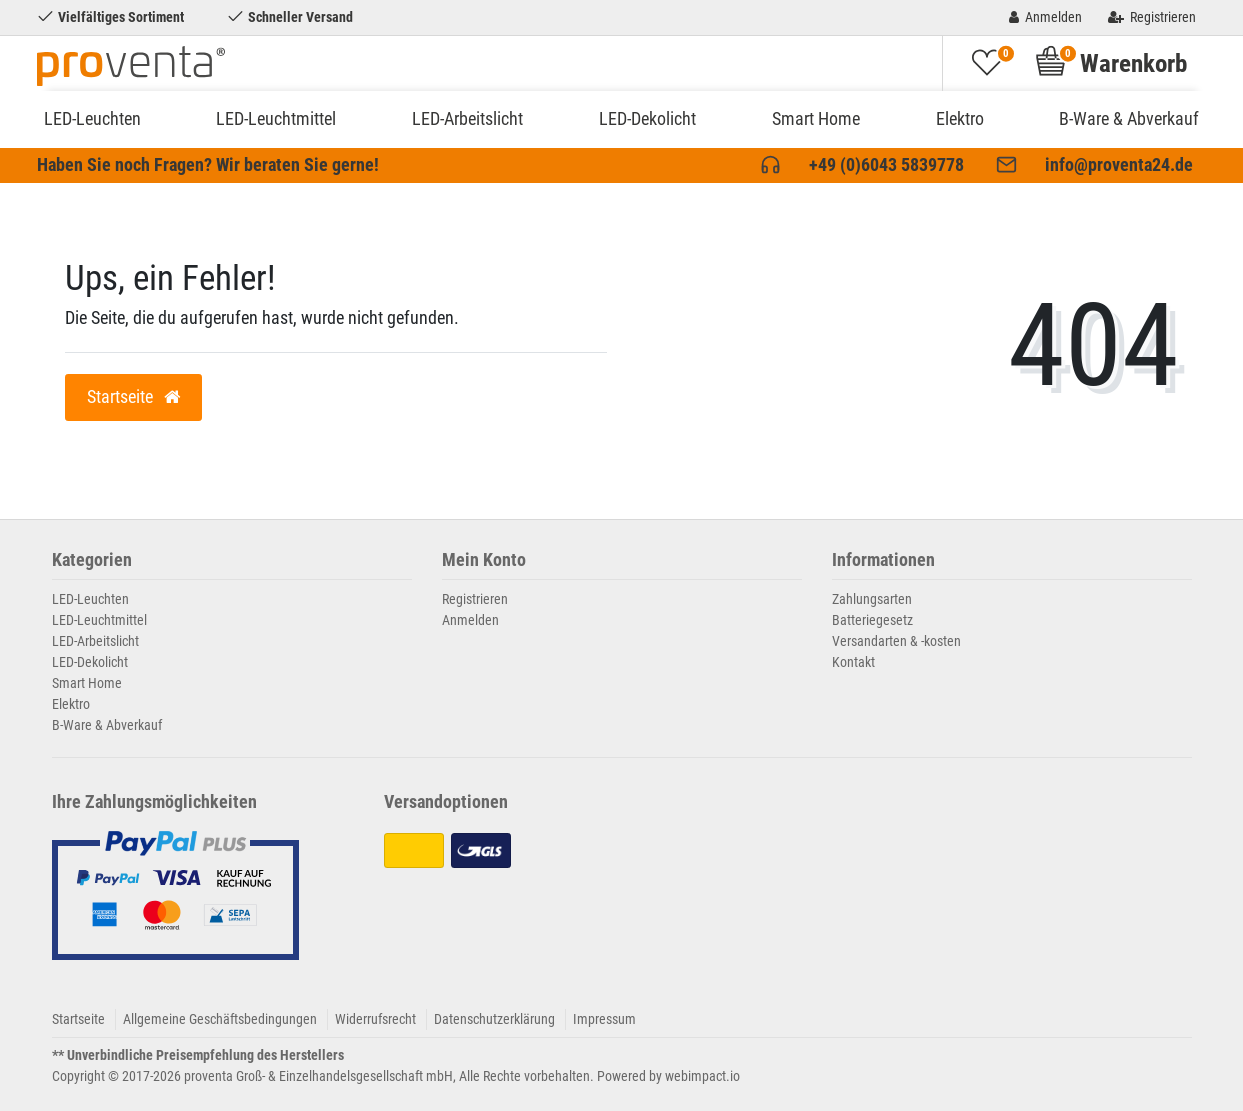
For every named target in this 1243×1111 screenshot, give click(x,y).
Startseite (78, 1019)
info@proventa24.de (1119, 165)
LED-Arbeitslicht (467, 118)
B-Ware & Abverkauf (1129, 118)
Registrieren (475, 599)
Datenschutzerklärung (494, 1019)
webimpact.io (702, 1076)
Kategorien (92, 560)
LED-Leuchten (92, 118)
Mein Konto (484, 560)
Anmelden (470, 620)
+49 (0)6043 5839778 (886, 165)
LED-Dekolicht (647, 118)
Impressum (604, 1019)
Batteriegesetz (872, 620)
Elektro (960, 118)
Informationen (883, 560)
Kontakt (853, 662)
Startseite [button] (133, 397)
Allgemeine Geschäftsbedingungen (220, 1019)
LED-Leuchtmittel (276, 118)
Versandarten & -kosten (896, 641)
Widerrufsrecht (375, 1019)
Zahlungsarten (872, 599)
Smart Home (816, 118)
